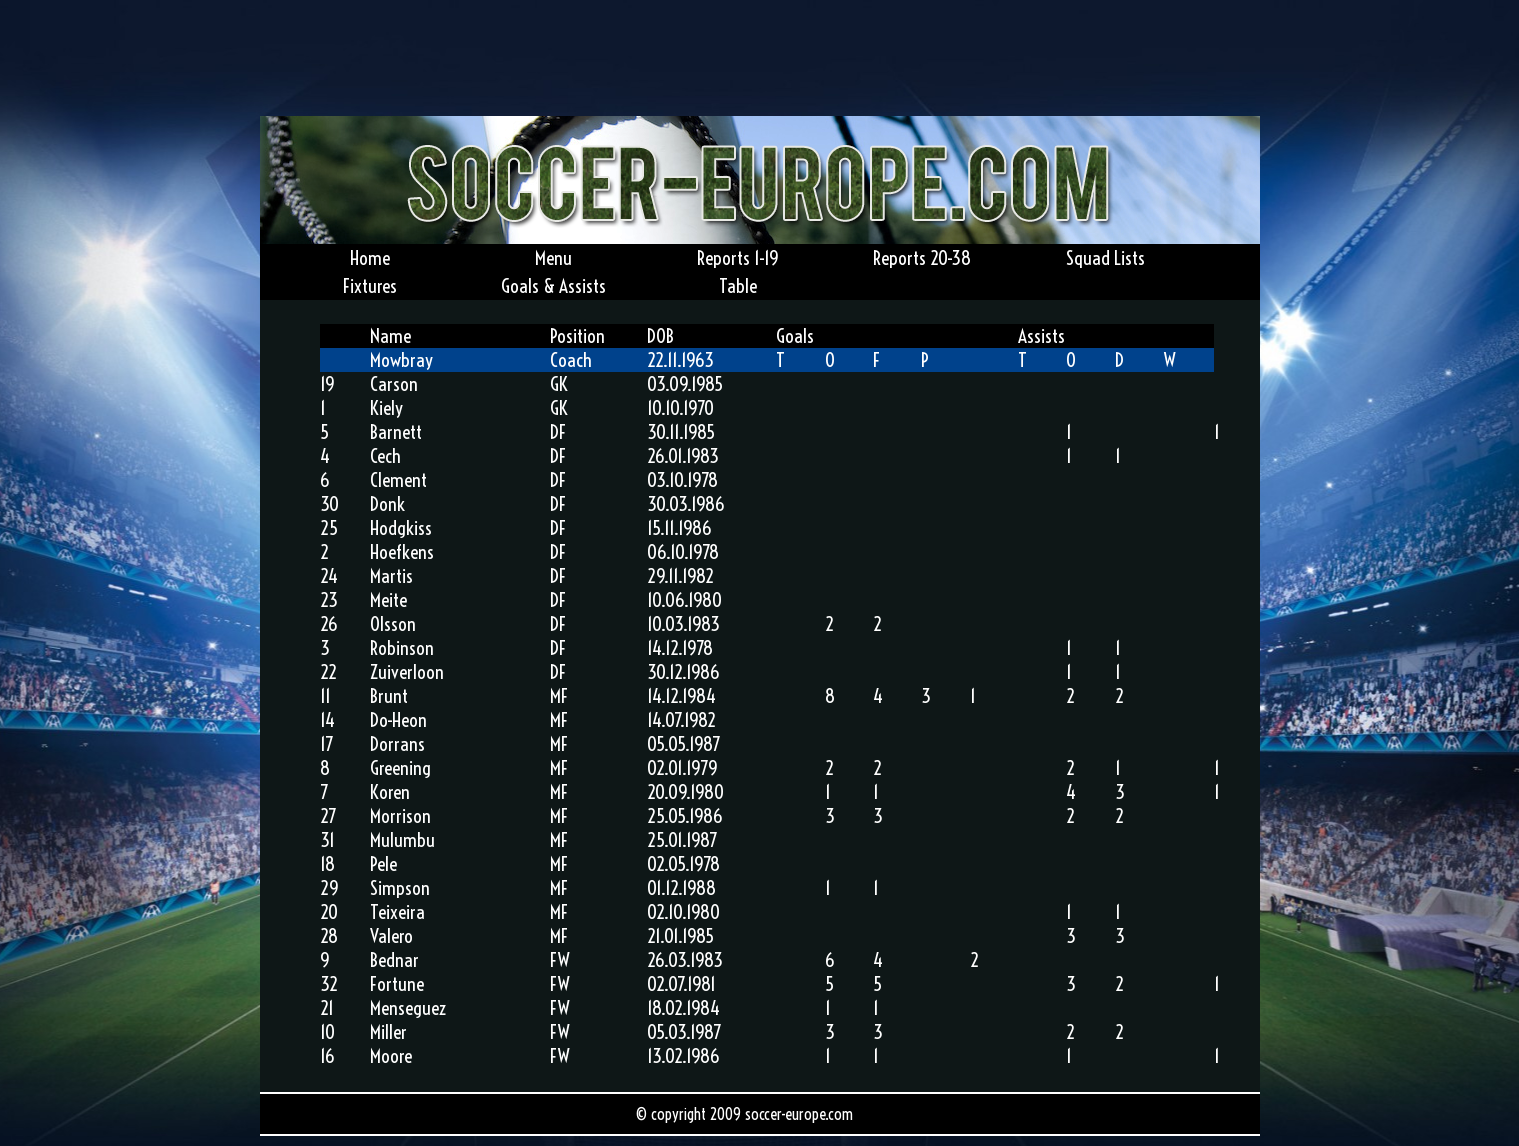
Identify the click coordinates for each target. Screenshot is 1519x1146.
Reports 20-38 (922, 258)
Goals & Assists (553, 286)
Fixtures (370, 286)
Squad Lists (1105, 258)
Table (738, 286)
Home (370, 258)
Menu (553, 258)
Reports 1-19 (738, 258)
